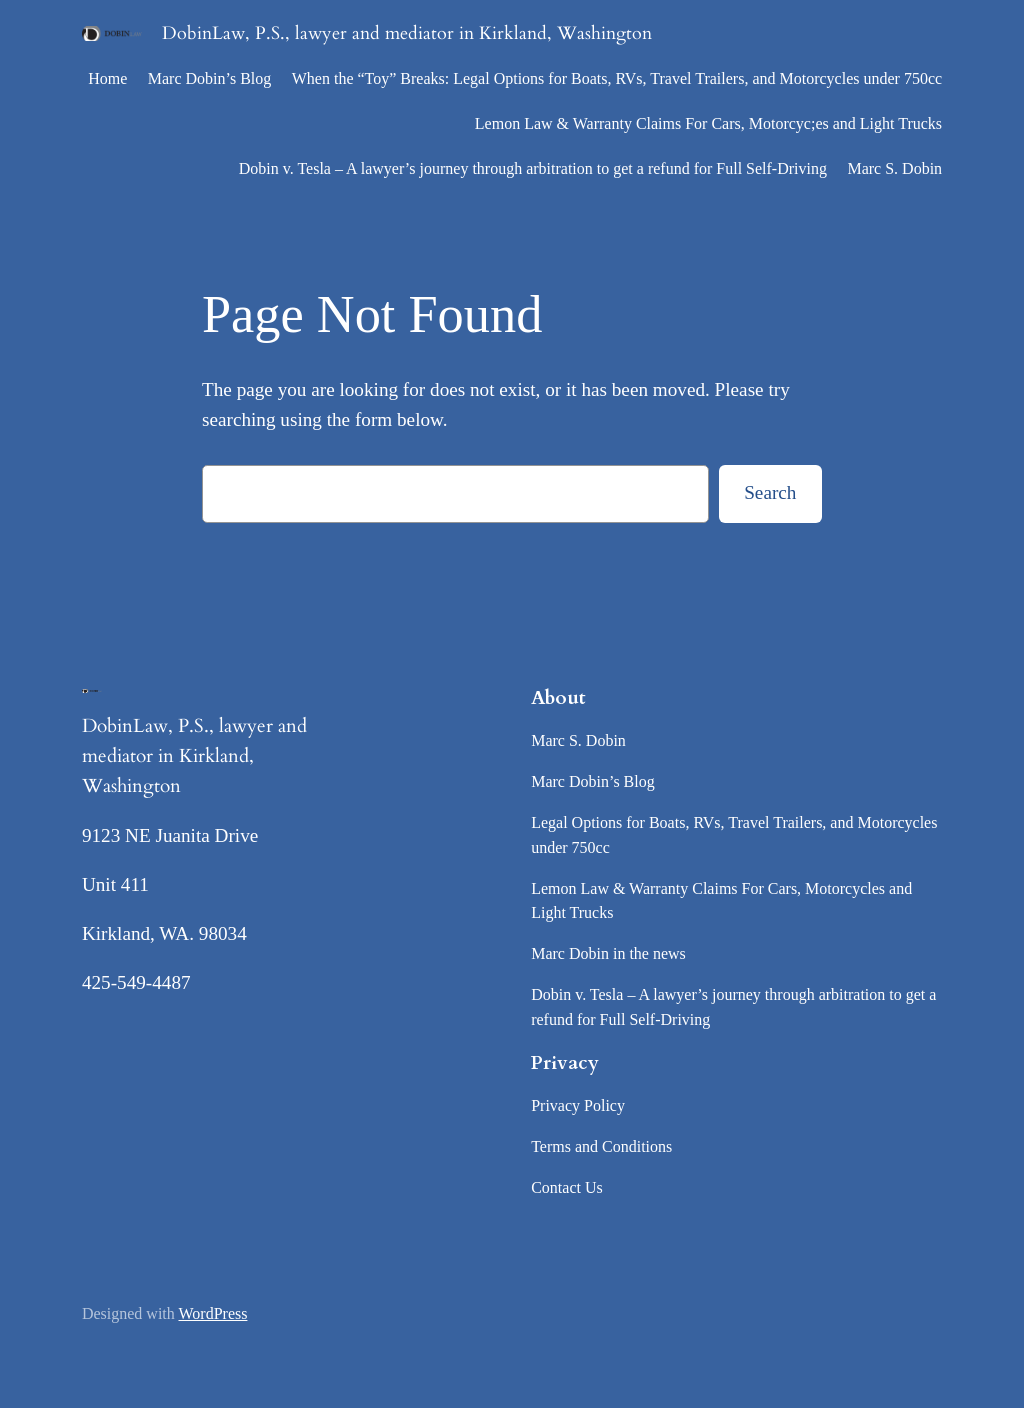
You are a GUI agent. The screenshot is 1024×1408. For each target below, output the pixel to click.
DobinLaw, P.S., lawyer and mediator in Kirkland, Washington (407, 33)
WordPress (213, 1313)
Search (770, 492)
